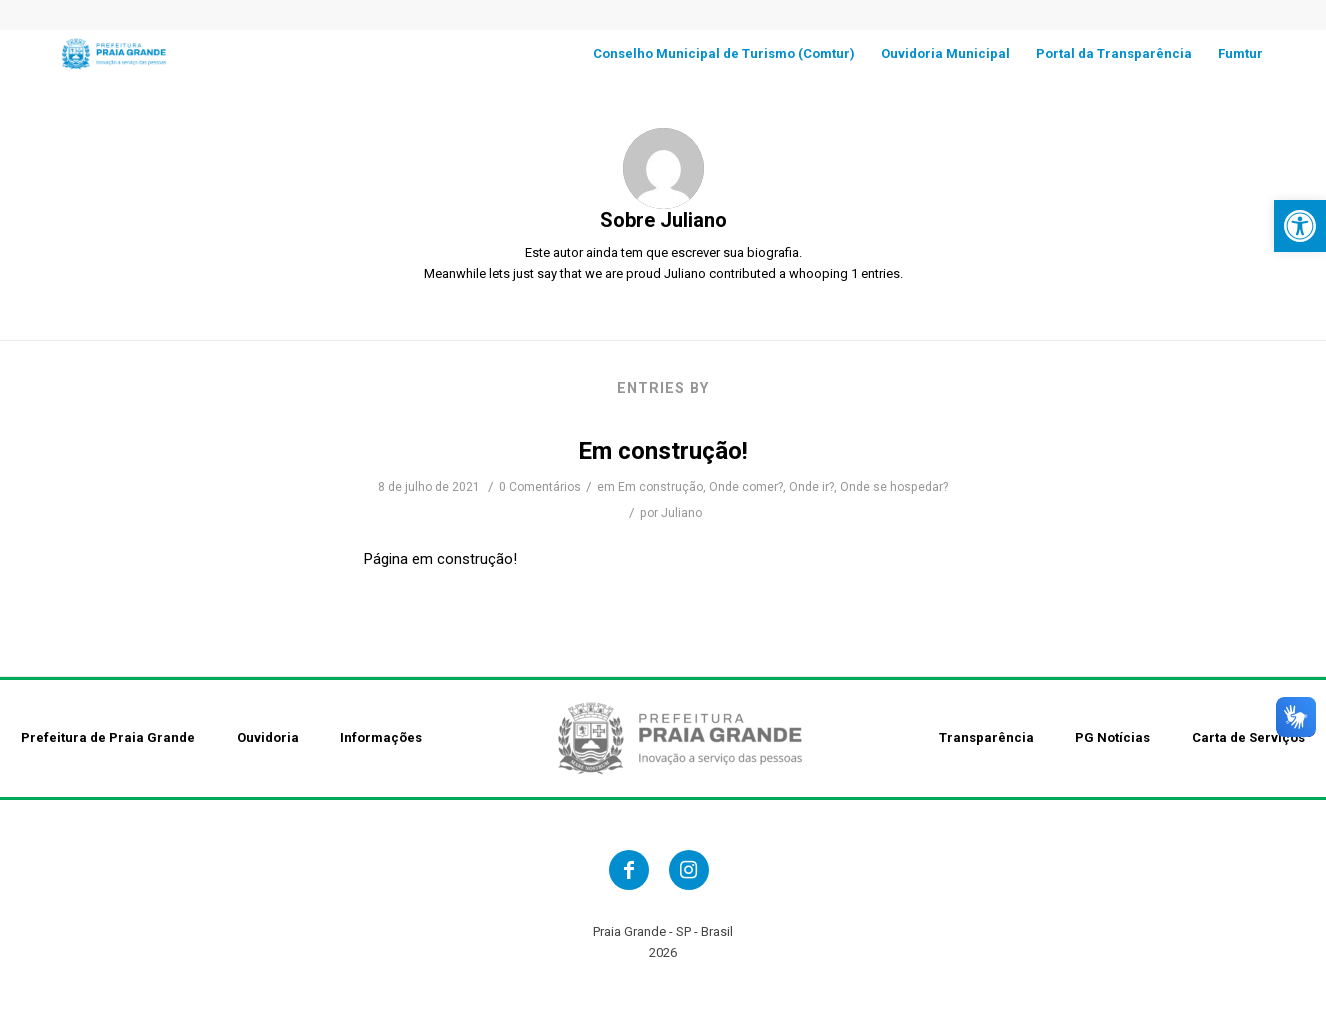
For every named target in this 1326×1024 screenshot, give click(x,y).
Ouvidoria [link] (268, 737)
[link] (1300, 226)
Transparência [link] (986, 737)
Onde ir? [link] (811, 487)
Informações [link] (381, 737)
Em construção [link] (660, 487)
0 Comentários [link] (540, 487)
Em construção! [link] (663, 451)
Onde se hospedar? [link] (894, 487)
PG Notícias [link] (1112, 737)
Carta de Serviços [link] (1248, 737)
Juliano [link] (681, 513)
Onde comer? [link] (746, 487)
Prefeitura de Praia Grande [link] (108, 737)
